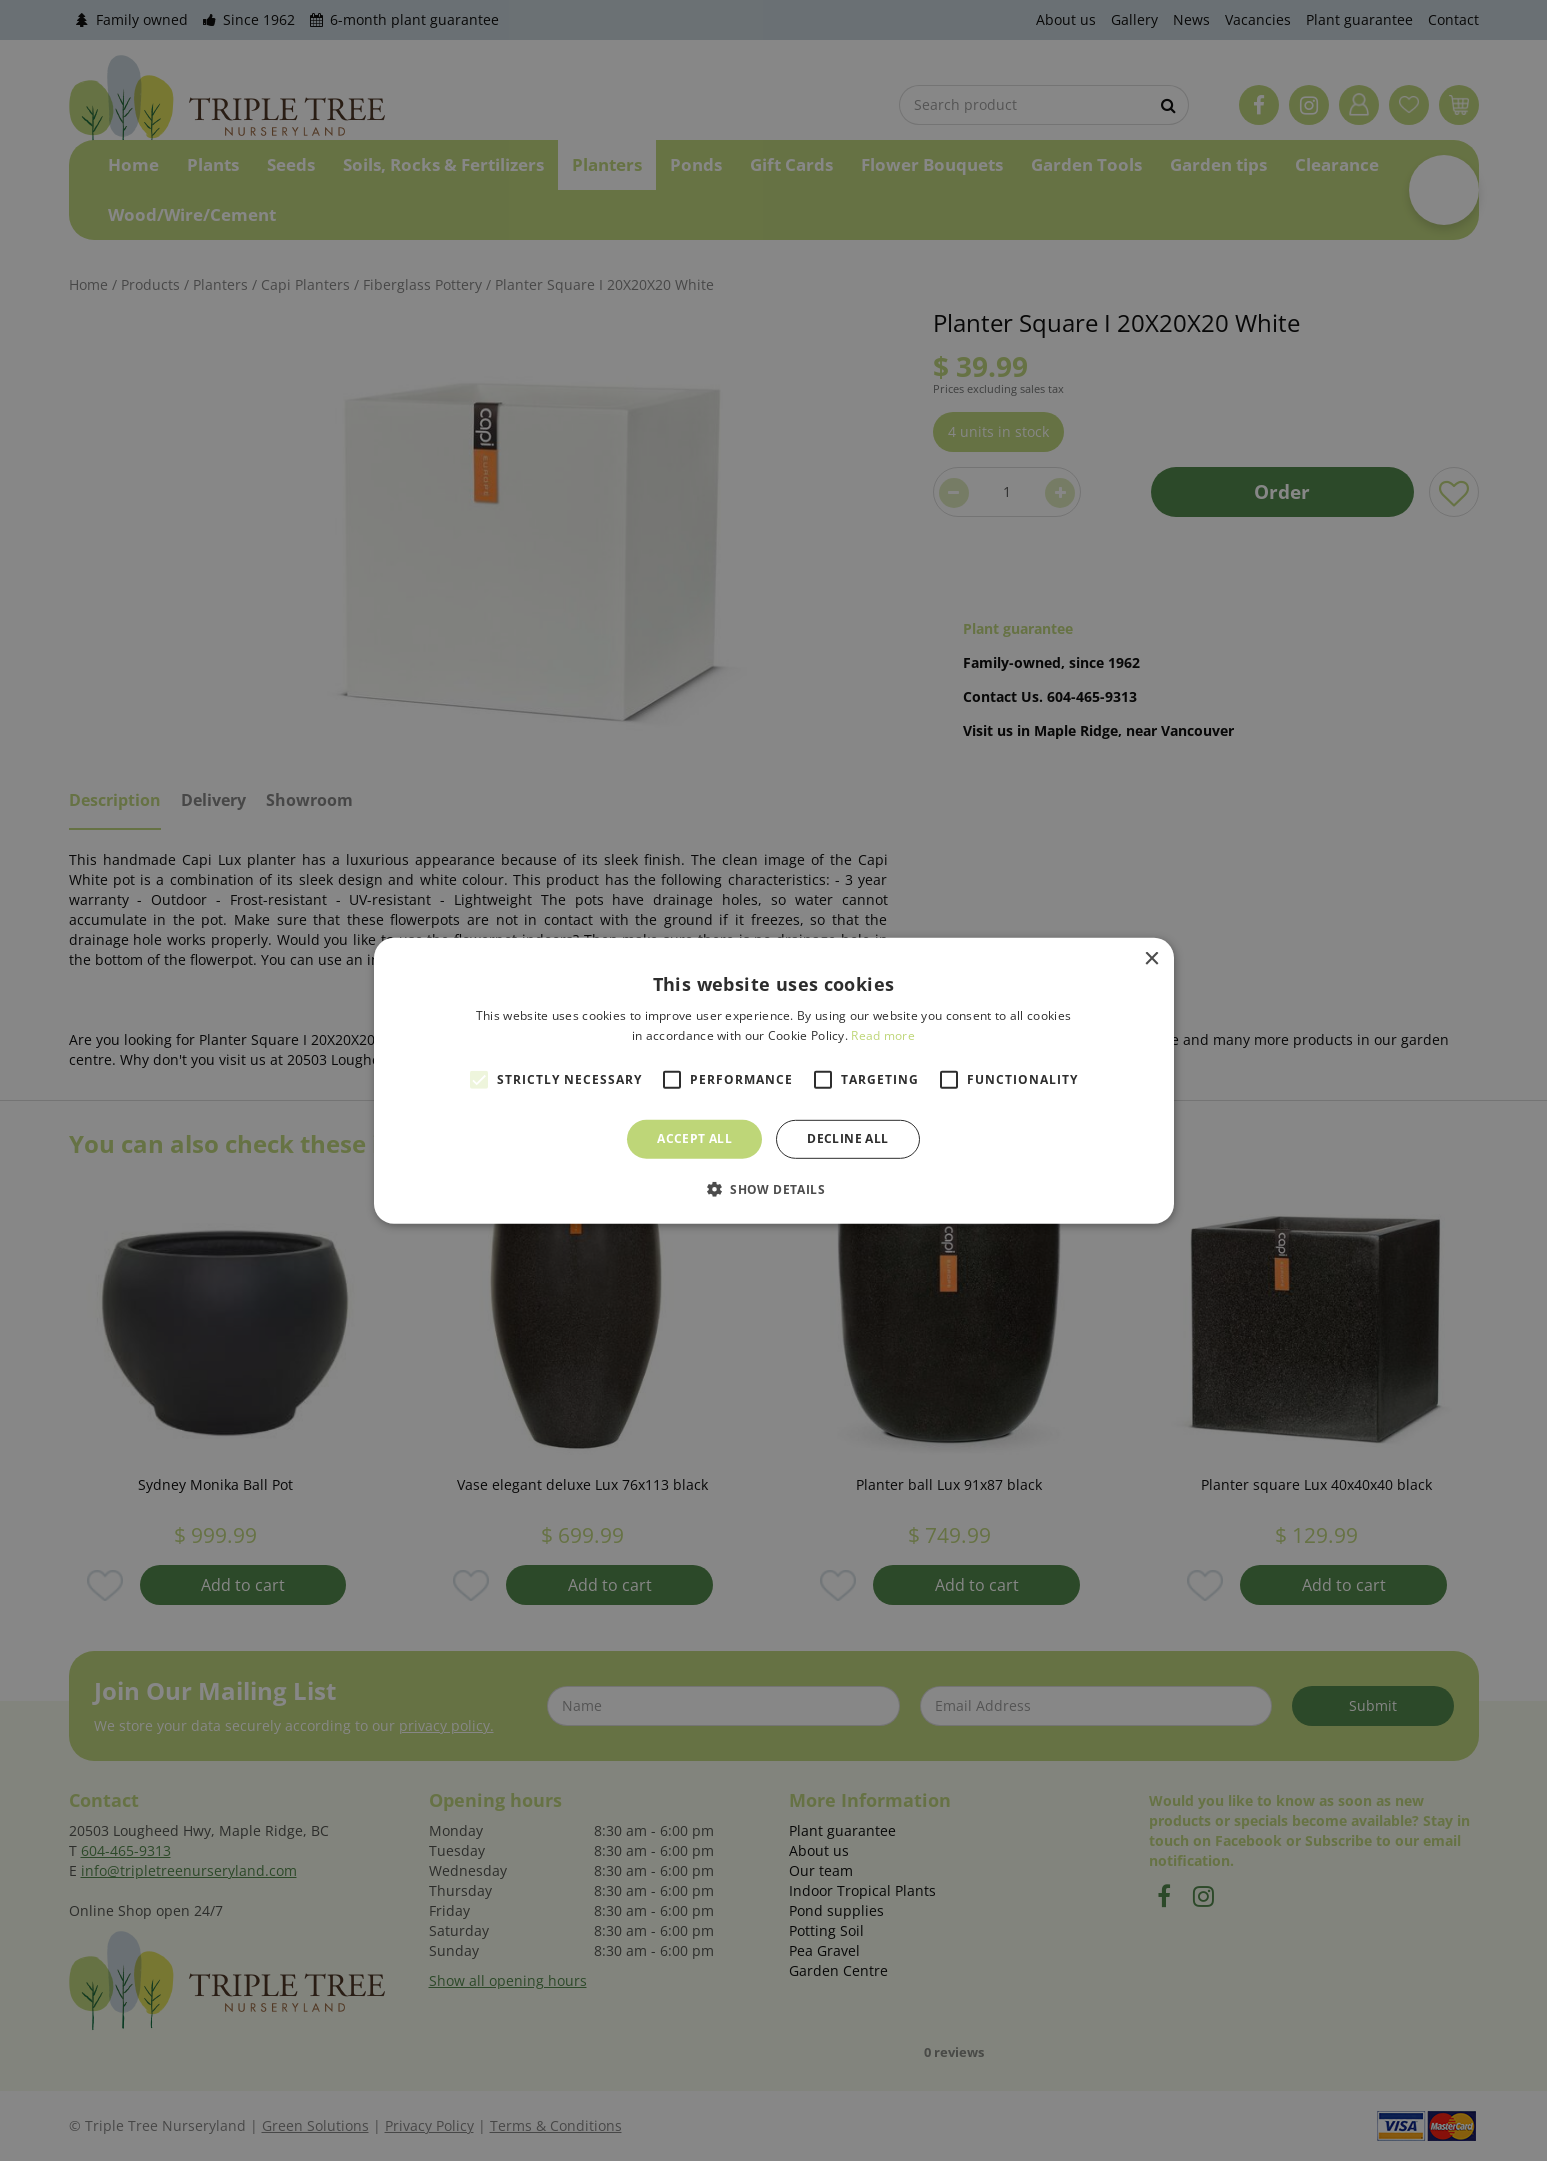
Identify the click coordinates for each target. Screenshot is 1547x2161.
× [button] (1151, 958)
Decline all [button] (847, 1138)
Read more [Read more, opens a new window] (883, 1035)
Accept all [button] (694, 1138)
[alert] (773, 1080)
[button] (773, 1189)
